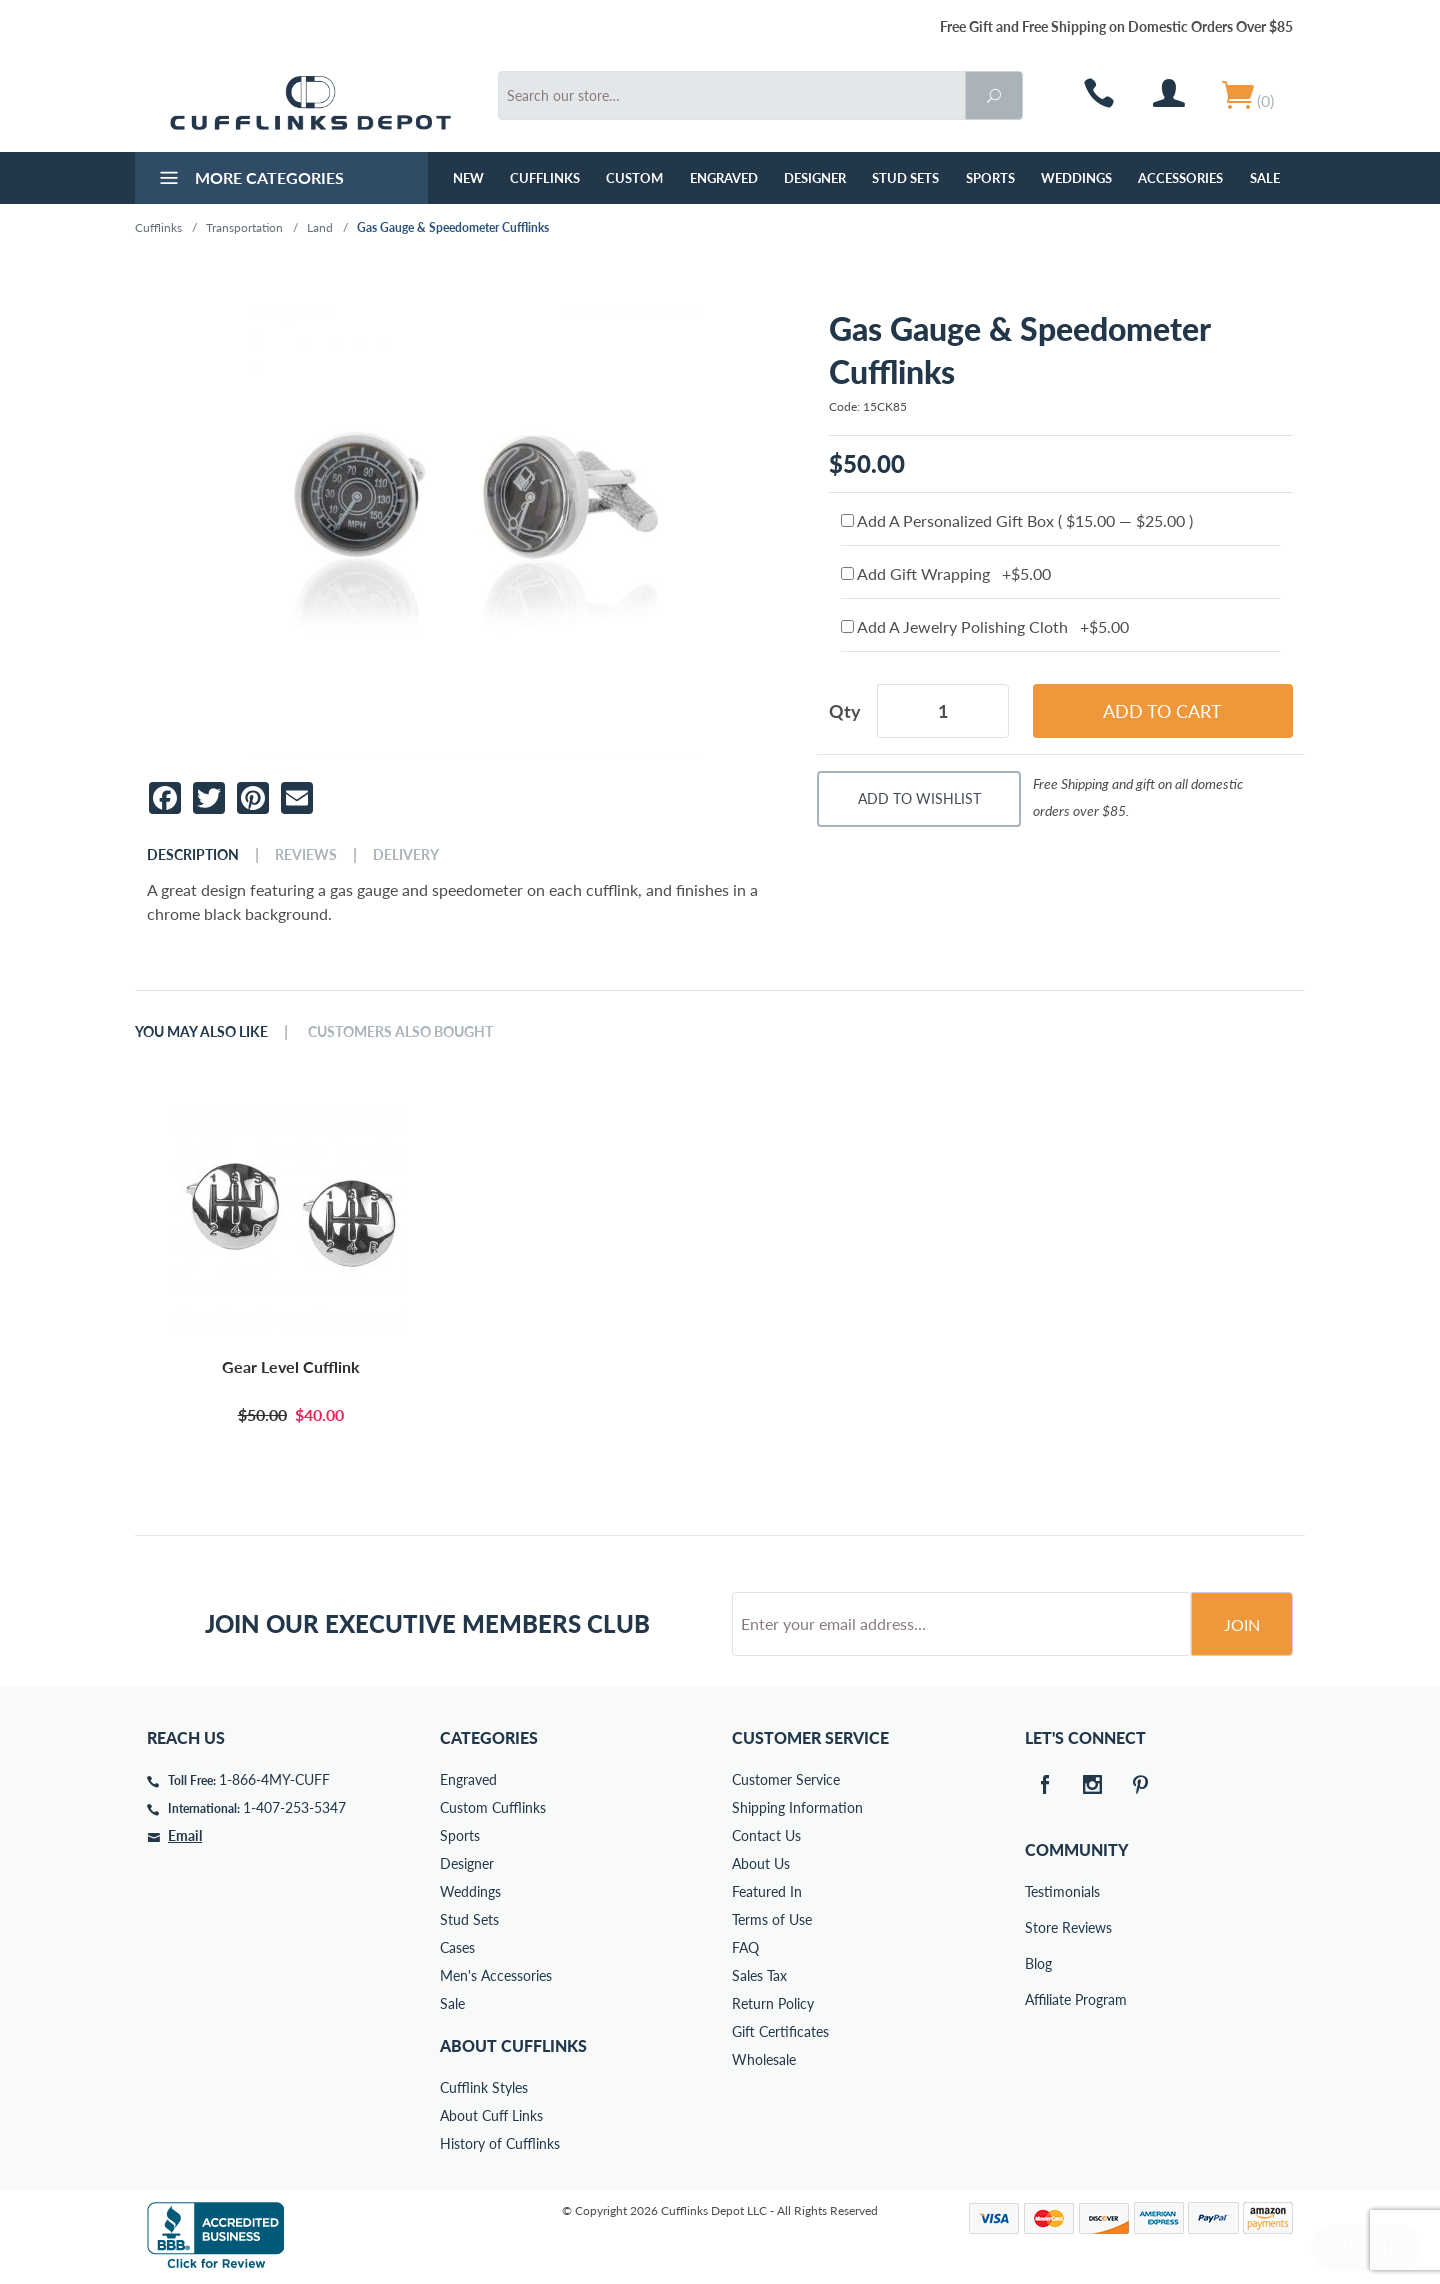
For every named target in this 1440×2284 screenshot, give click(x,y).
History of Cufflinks (500, 2143)
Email (185, 1835)
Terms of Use (772, 1919)
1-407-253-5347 (294, 1807)
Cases (457, 1947)
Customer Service (786, 1779)
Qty (845, 711)
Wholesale (764, 2059)
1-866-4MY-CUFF (274, 1779)
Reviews (306, 855)
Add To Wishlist (919, 798)
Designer (815, 178)
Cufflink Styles (484, 2087)
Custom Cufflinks (493, 1807)
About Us (761, 1863)
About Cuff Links (491, 2115)
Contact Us (766, 1835)
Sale (1265, 178)
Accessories (1180, 178)
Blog (1038, 1963)
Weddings (1076, 178)
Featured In (767, 1891)
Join (1242, 1624)
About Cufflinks (513, 2045)
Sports (990, 178)
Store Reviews (1039, 1927)
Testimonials (1039, 1891)
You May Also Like (201, 1032)
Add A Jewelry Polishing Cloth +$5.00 (985, 626)
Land (320, 227)
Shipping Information (797, 1807)
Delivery (406, 855)
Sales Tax (759, 1975)
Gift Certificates (780, 2031)
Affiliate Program (1039, 1999)
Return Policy (773, 2003)
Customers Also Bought (400, 1032)
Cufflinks (545, 178)
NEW (468, 178)
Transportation (244, 227)
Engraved (724, 178)
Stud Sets (905, 178)
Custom (634, 178)
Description (193, 855)
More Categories (249, 180)
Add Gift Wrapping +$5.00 (946, 573)
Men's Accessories (496, 1975)
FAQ (745, 1947)
